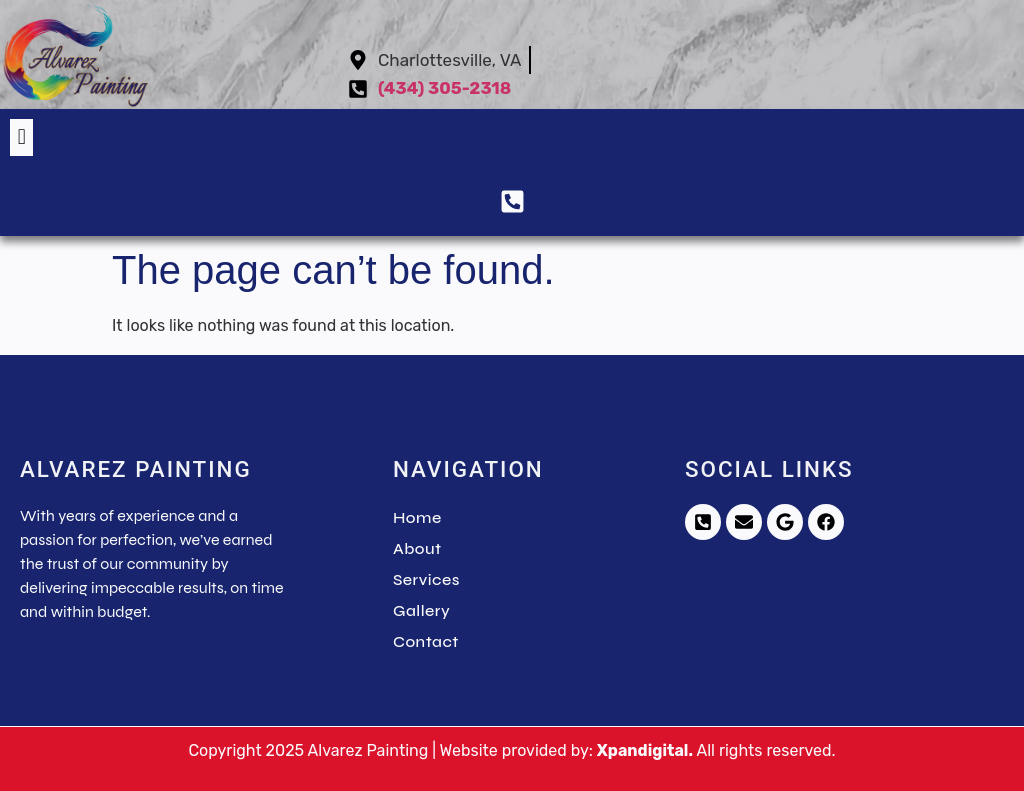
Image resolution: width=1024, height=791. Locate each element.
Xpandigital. (645, 750)
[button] (21, 137)
